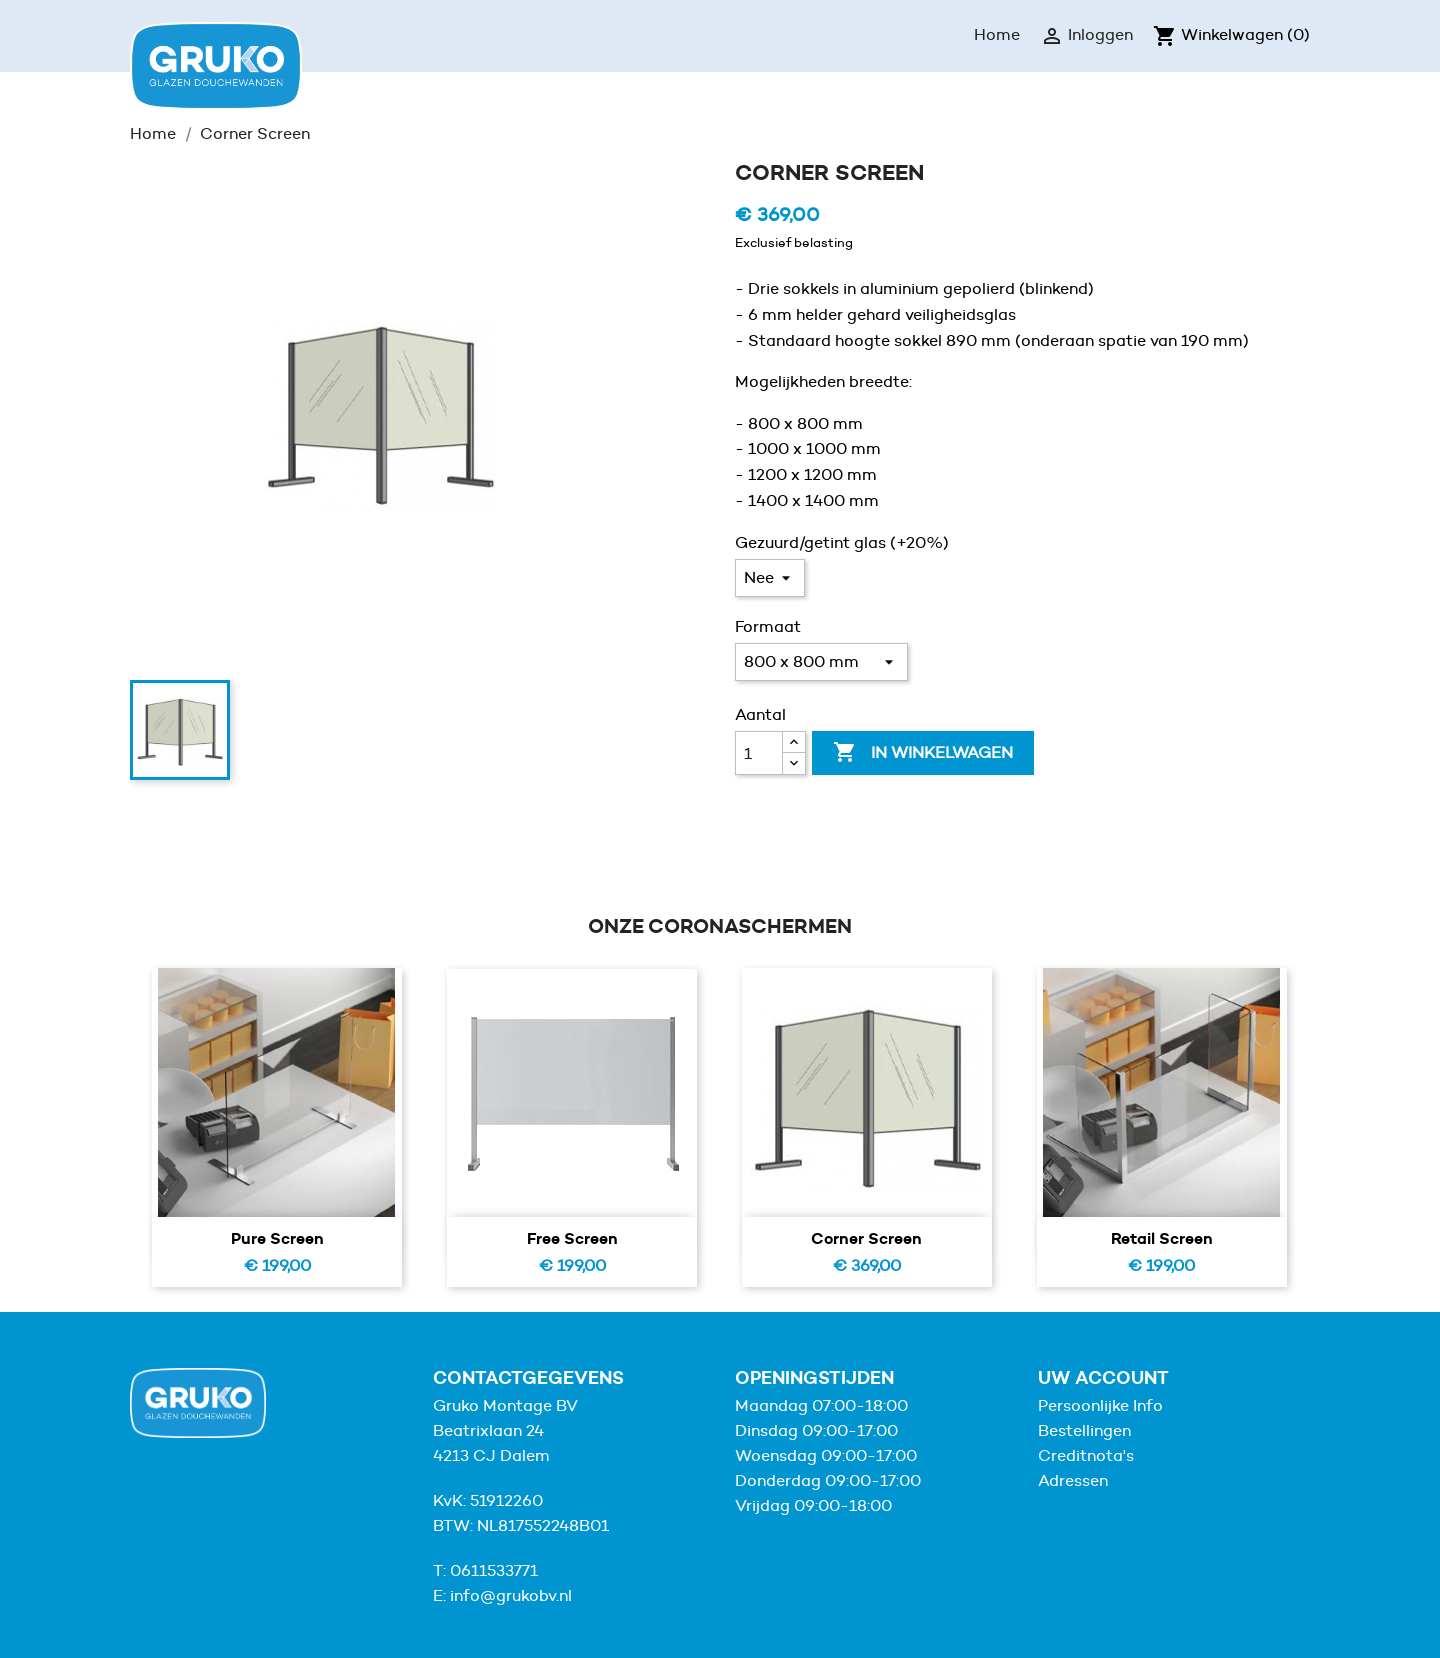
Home (997, 34)
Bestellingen (1084, 1430)
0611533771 (494, 1570)
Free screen (572, 1238)
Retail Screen (1162, 1238)
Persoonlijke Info (1100, 1405)
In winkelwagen (923, 753)
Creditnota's (1086, 1455)
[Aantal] (759, 753)
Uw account (1103, 1377)
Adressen (1073, 1480)
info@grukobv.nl (511, 1595)
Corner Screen (866, 1238)
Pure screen (277, 1238)
